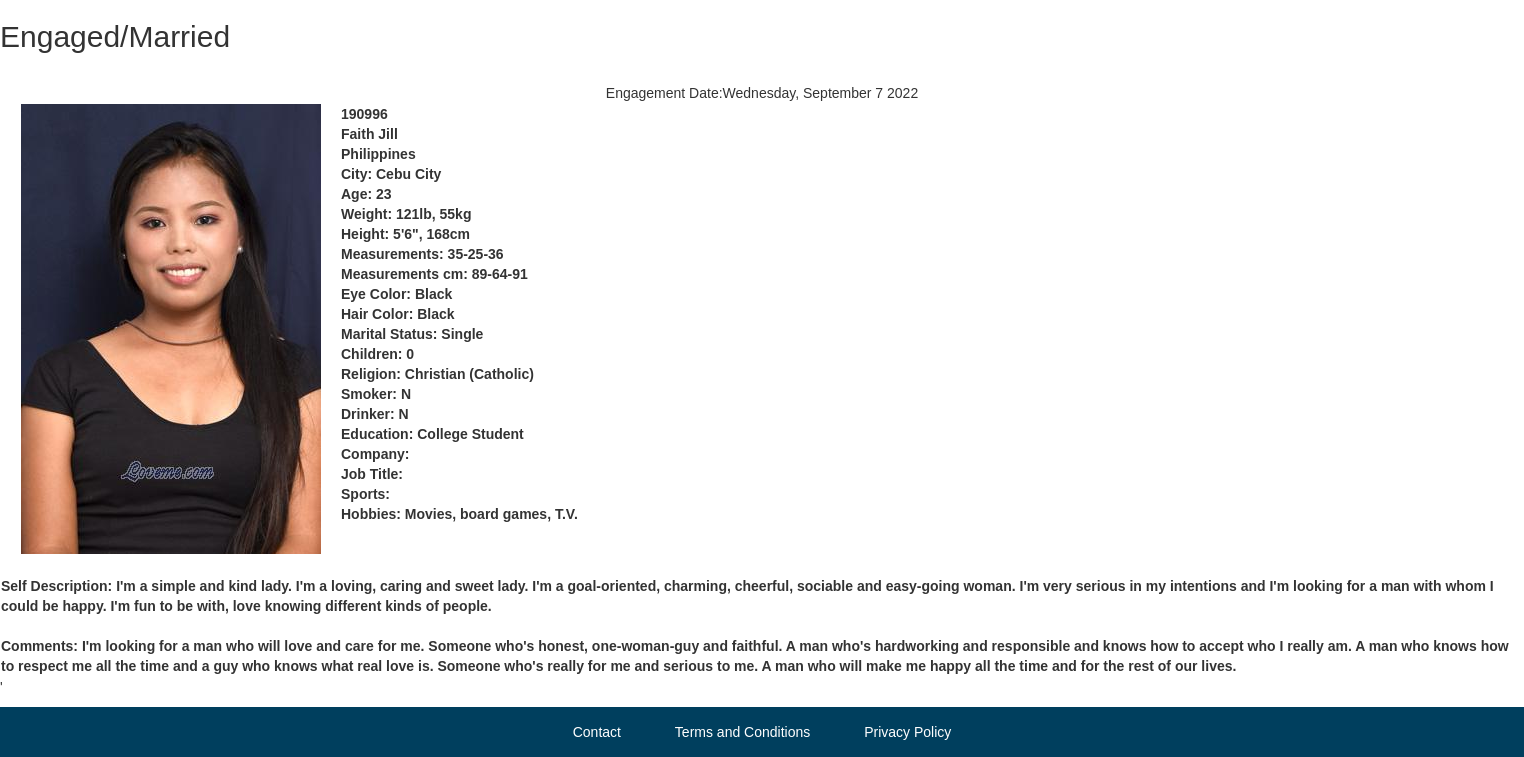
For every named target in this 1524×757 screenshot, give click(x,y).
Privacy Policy (907, 732)
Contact (597, 732)
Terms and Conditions (742, 732)
